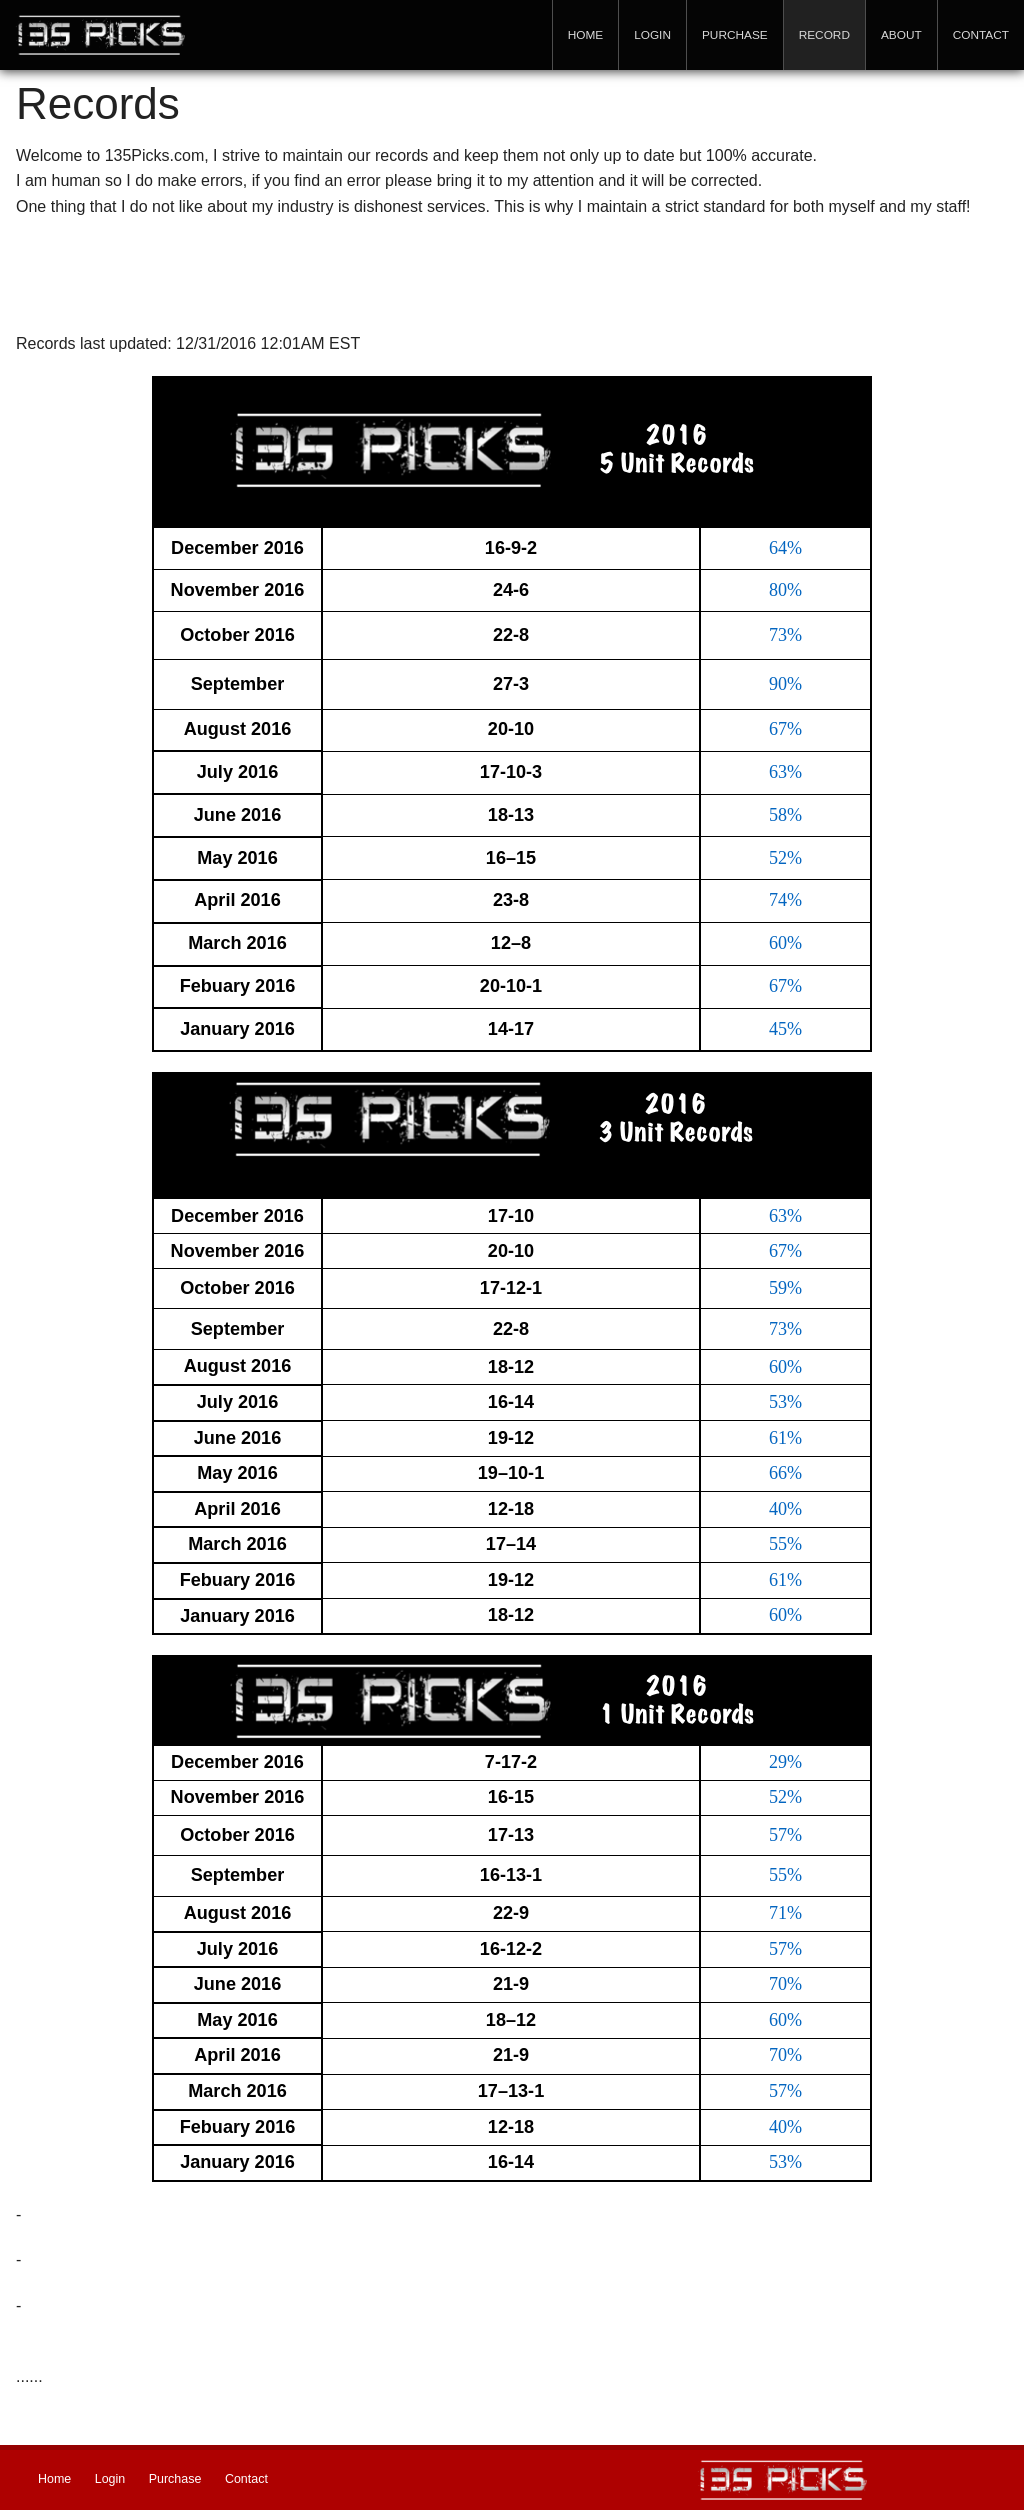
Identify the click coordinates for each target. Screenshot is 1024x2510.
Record (824, 35)
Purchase (735, 35)
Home (586, 35)
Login (652, 35)
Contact (981, 35)
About (901, 35)
